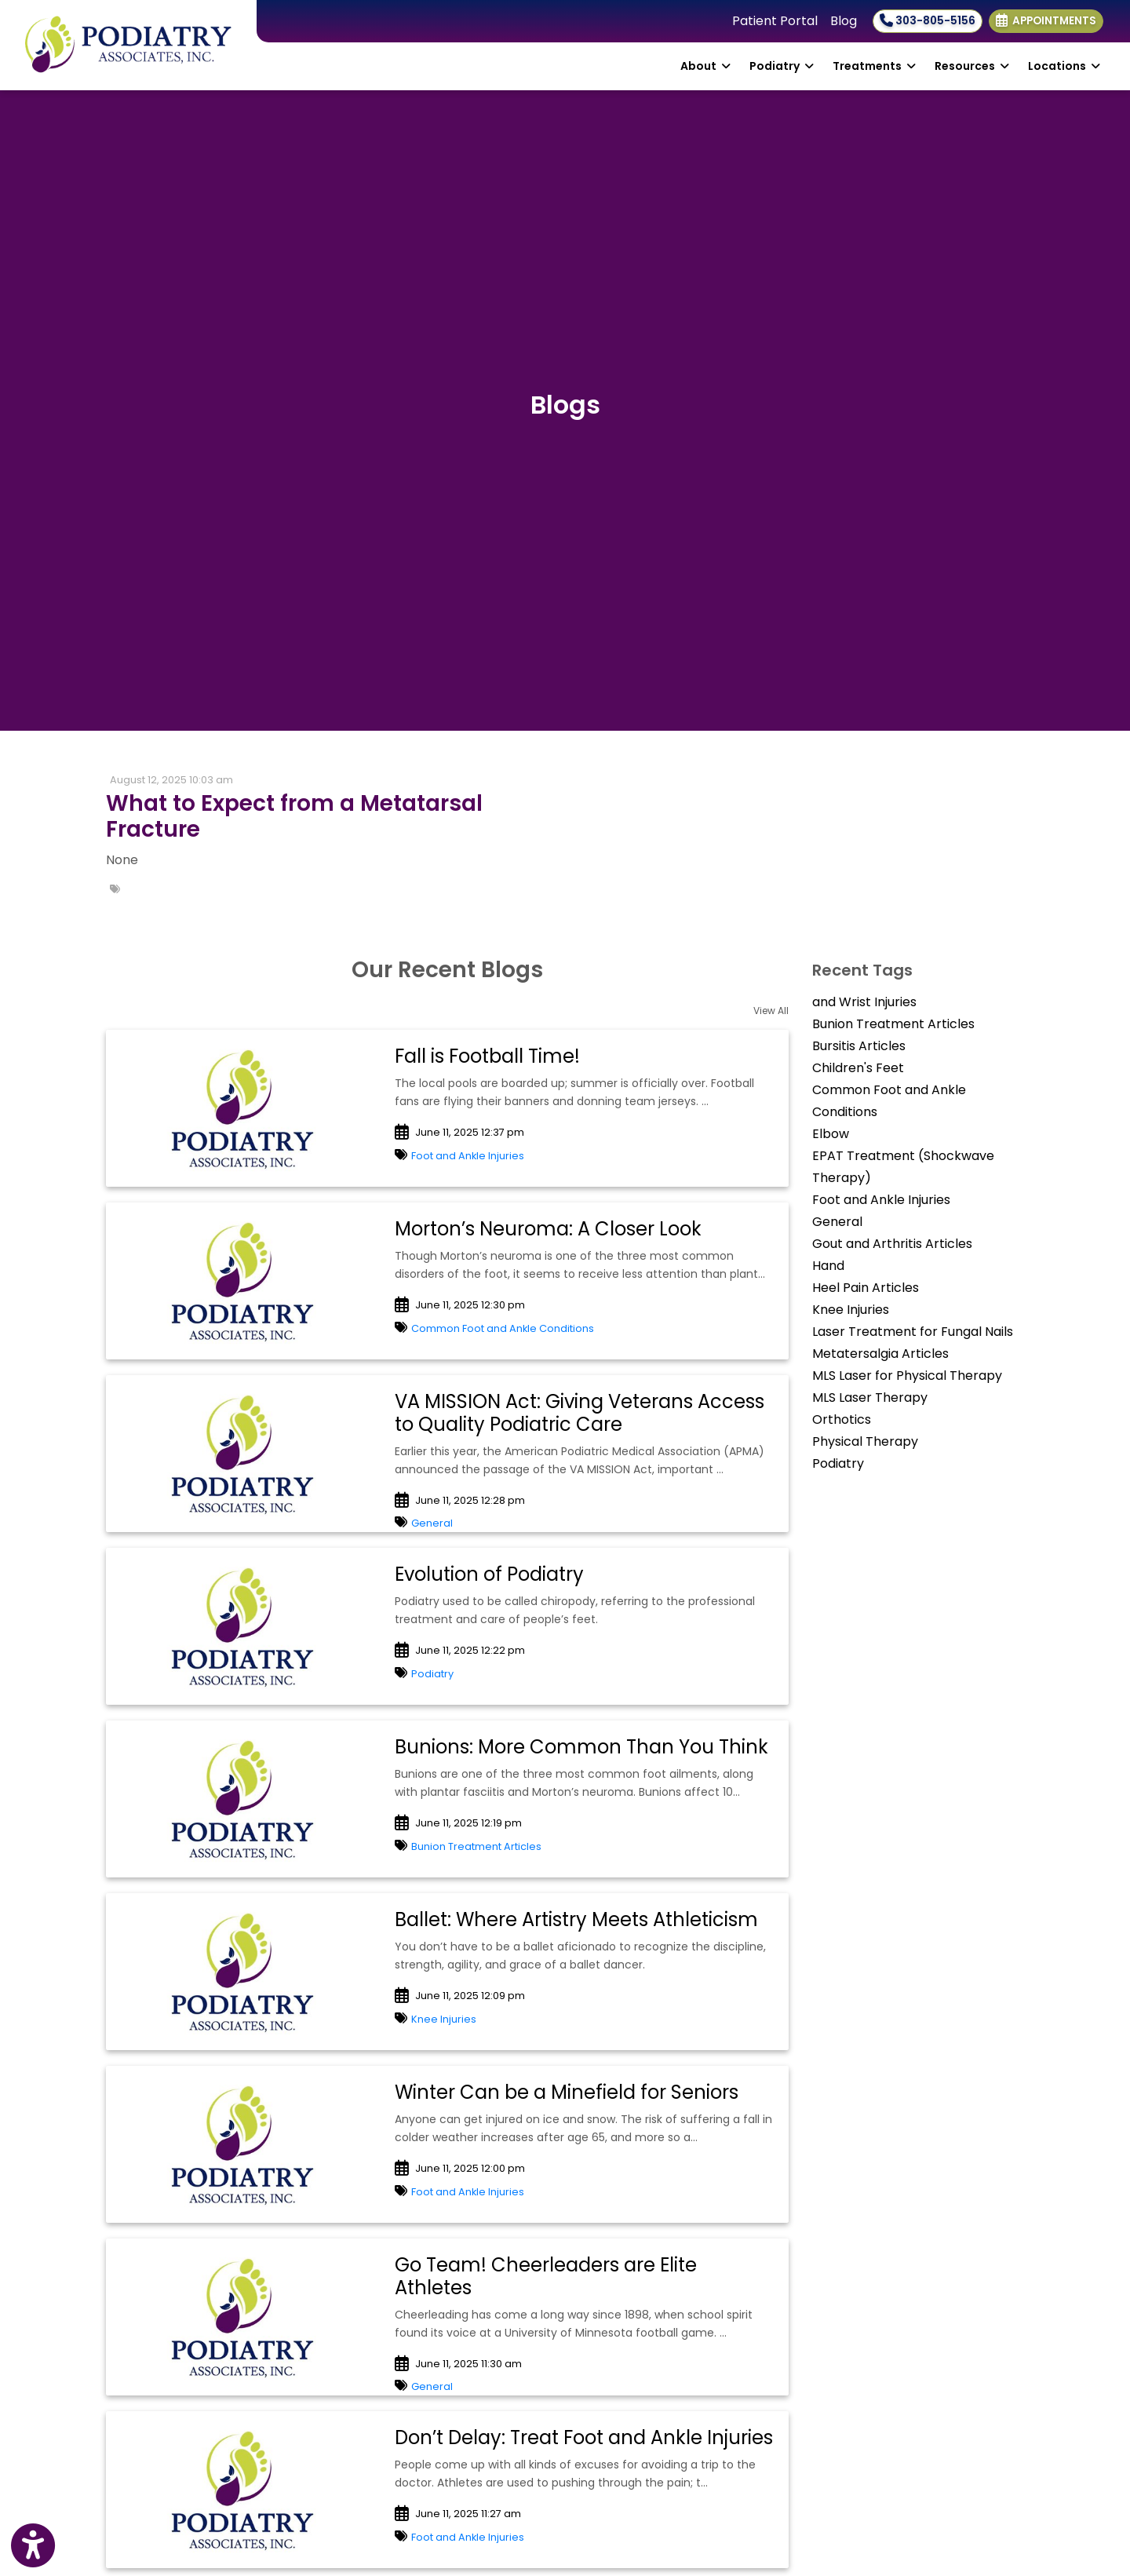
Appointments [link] (1046, 20)
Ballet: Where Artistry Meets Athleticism (576, 1919)
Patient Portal (775, 21)
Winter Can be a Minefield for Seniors (566, 2092)
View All (771, 1010)
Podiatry (432, 1673)
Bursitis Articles (859, 1046)
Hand (828, 1266)
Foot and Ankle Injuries (467, 1155)
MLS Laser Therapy (870, 1397)
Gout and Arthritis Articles (892, 1244)
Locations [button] (1064, 66)
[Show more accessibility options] (33, 2546)
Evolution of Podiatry (489, 1574)
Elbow (830, 1134)
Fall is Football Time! (487, 1056)
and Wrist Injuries (864, 1002)
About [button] (705, 66)
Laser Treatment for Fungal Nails (912, 1332)
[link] (329, 816)
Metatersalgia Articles (880, 1354)
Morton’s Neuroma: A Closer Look (548, 1229)
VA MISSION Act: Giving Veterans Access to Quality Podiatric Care (579, 1412)
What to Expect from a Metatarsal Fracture (294, 816)
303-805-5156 (927, 20)
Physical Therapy (865, 1441)
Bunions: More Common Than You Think (581, 1747)
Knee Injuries (443, 2019)
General (432, 1523)
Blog (843, 21)
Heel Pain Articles (865, 1288)
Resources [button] (972, 66)
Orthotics (841, 1419)
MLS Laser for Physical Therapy (907, 1375)
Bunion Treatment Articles (476, 1846)
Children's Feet (858, 1068)
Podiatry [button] (781, 66)
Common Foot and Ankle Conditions (502, 1328)
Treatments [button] (874, 66)
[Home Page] (128, 44)
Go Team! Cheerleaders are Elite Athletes (546, 2276)
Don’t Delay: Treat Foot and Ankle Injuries (584, 2437)
